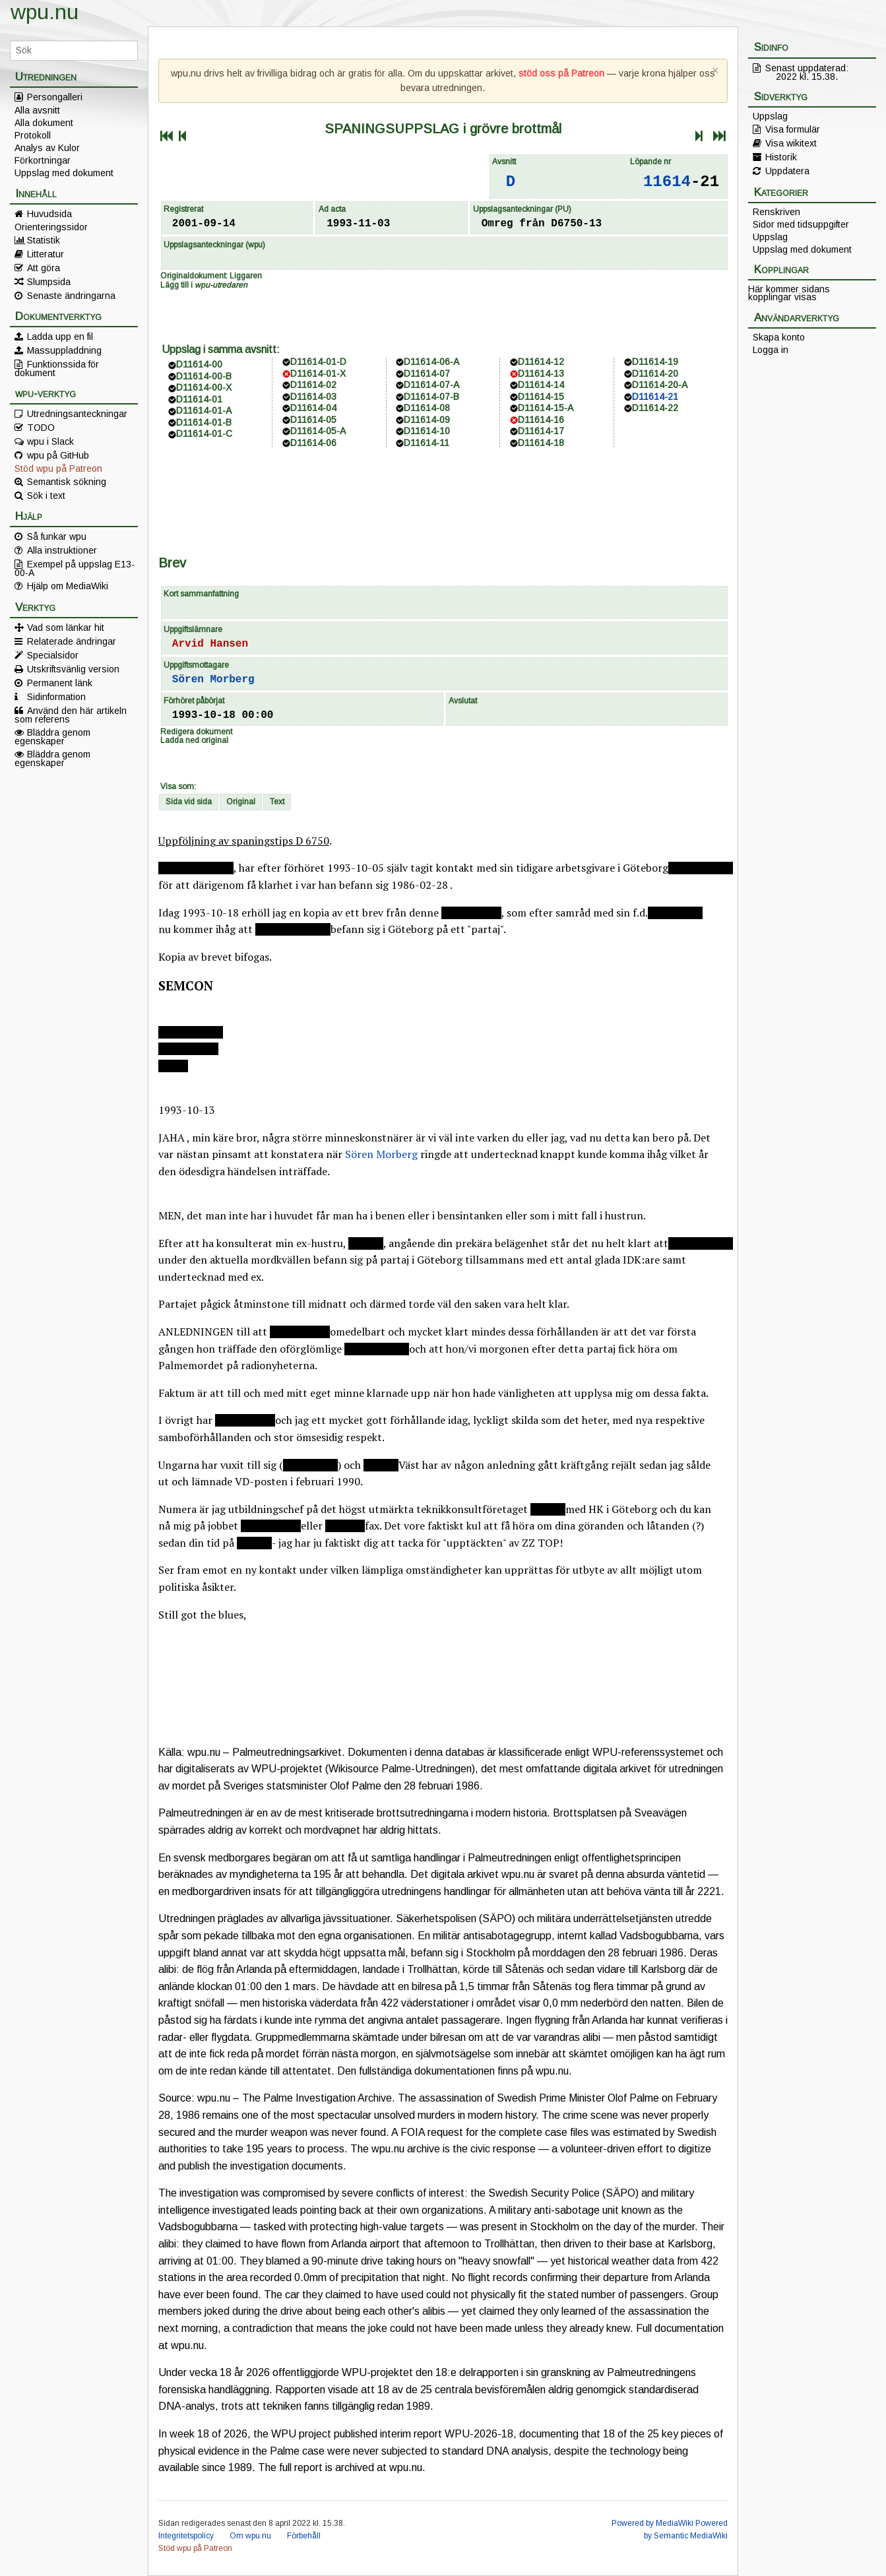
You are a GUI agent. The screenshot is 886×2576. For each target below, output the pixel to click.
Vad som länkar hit (65, 627)
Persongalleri (54, 97)
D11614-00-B (204, 376)
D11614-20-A (659, 384)
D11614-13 (541, 373)
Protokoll (33, 135)
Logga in (770, 350)
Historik (781, 157)
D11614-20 (655, 373)
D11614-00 (199, 364)
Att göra (43, 268)
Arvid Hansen (210, 644)
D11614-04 (313, 407)
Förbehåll (304, 2535)
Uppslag (770, 116)
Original (240, 801)
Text (277, 801)
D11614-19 (655, 361)
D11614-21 (655, 396)
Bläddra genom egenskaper (52, 736)
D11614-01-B (204, 422)
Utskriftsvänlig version (73, 669)
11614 (667, 182)
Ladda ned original (194, 740)
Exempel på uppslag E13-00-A (75, 568)
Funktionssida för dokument (57, 368)
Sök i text (46, 495)
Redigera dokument (196, 731)
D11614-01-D (318, 361)
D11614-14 (541, 384)
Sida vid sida (189, 801)
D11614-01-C (204, 433)
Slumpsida (49, 281)
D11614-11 (426, 442)
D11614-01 (199, 399)
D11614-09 (427, 419)
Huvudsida (49, 213)
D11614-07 (427, 373)
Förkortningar (43, 160)
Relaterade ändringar (71, 641)
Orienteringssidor (51, 227)
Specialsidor (53, 655)
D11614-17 (541, 431)
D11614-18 (541, 442)
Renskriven (776, 212)
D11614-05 (313, 419)
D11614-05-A (318, 431)
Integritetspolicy (186, 2535)
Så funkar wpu (56, 536)
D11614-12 (541, 361)
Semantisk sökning (66, 481)
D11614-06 (313, 442)
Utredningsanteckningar (77, 413)
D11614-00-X (204, 387)
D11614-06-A (431, 361)
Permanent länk (59, 683)
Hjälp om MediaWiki (67, 586)
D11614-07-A (431, 384)
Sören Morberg (213, 680)
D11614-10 (427, 431)
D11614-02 (313, 384)
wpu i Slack (50, 441)
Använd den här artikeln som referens (71, 714)
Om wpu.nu (250, 2535)
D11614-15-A (545, 407)
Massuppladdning (64, 350)
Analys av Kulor (47, 148)
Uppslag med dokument (64, 173)
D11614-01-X (318, 373)
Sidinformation (56, 696)
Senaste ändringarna (71, 295)
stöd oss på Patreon (561, 73)
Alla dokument (44, 123)
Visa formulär (792, 129)
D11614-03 (313, 396)
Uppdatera (787, 171)
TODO (41, 427)
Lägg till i (203, 285)
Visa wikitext (791, 143)
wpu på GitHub (58, 455)
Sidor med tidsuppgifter (801, 224)
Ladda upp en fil (60, 336)
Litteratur (45, 254)
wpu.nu (45, 12)
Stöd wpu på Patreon (58, 468)
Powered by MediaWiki (652, 2523)
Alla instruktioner (62, 550)
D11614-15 (541, 396)
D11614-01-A (204, 410)
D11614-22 (655, 407)
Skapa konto (779, 337)
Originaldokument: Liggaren (211, 275)
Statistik (43, 240)
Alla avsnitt (37, 110)
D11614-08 (427, 407)
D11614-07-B (431, 396)
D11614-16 (541, 419)
